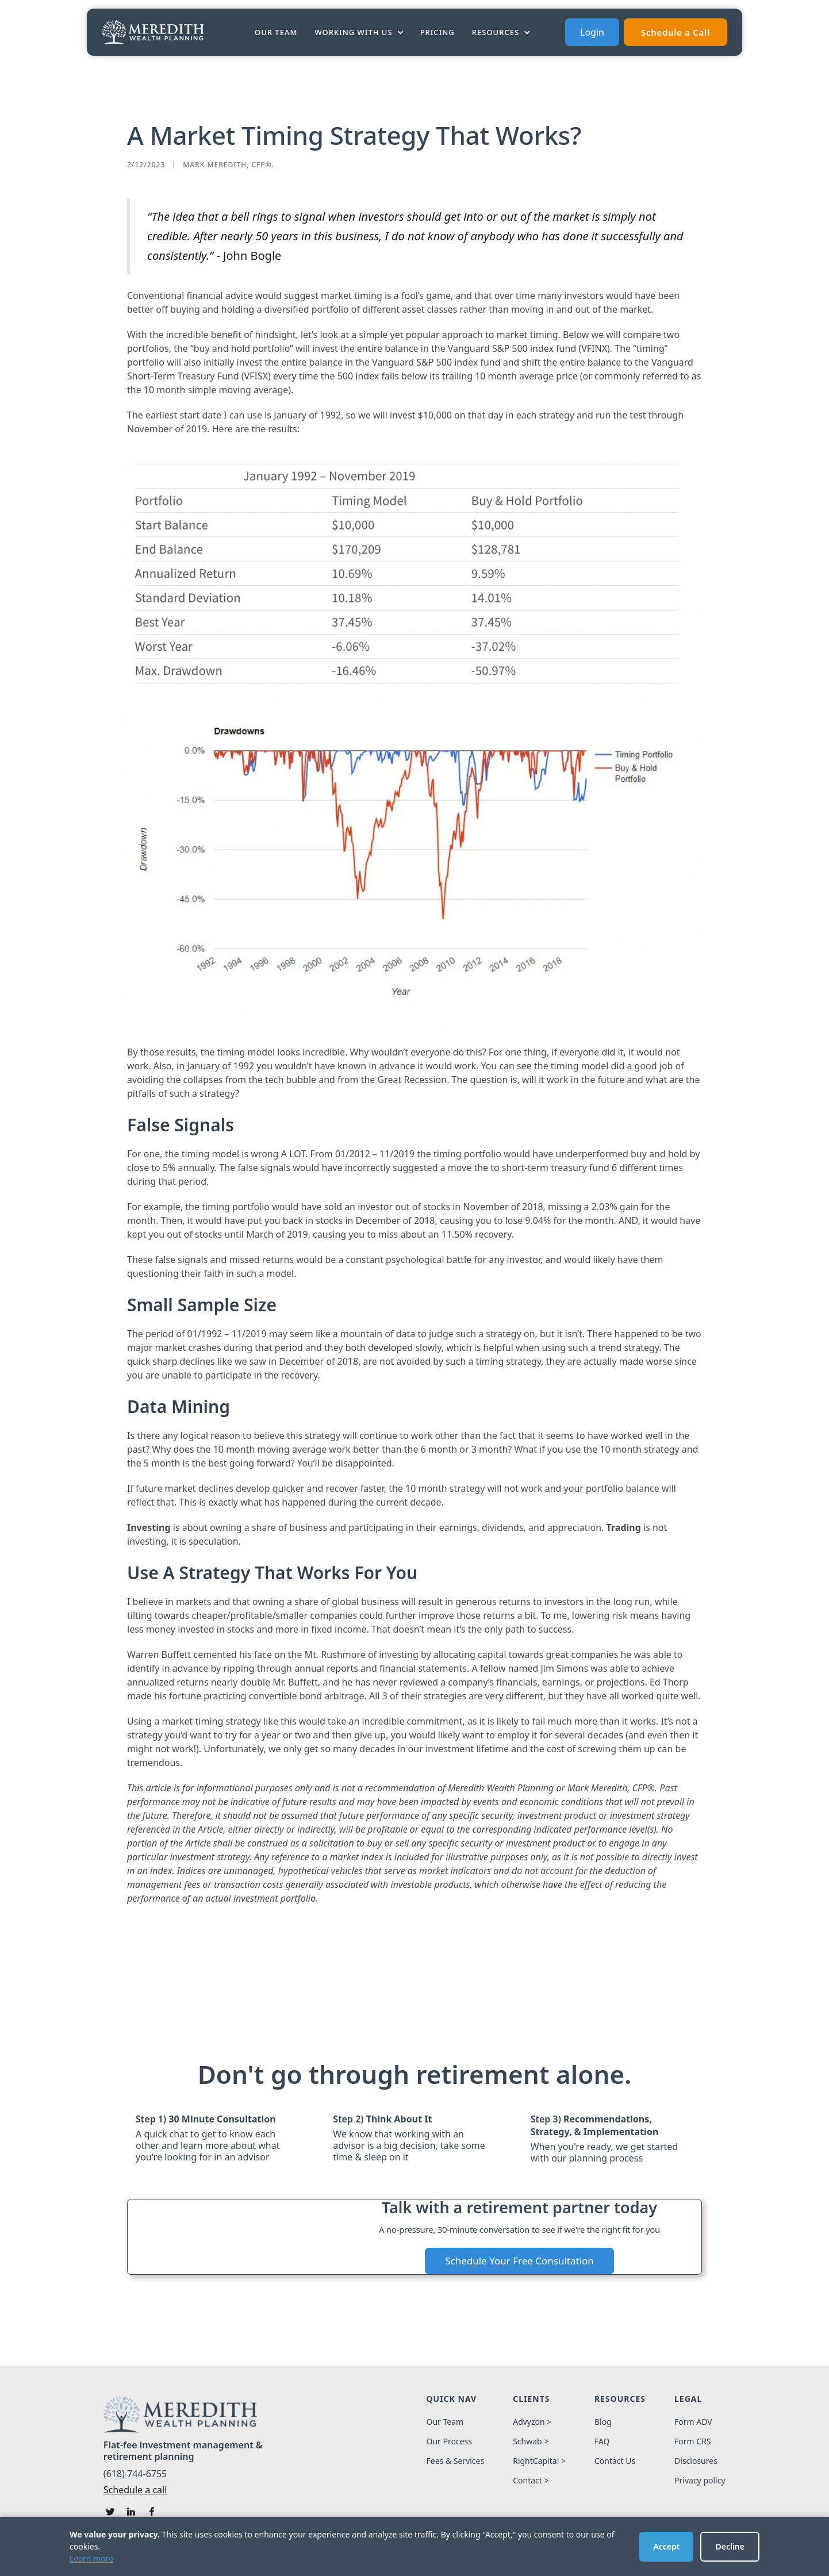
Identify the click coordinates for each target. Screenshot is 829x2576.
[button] (360, 32)
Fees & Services (455, 2461)
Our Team (276, 32)
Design (538, 2562)
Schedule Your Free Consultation (519, 2260)
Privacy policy (700, 2480)
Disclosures (695, 2461)
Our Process (448, 2441)
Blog (603, 2422)
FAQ (602, 2441)
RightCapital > (539, 2461)
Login (592, 32)
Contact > (530, 2480)
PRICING (437, 32)
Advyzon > (532, 2422)
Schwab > (530, 2441)
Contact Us (614, 2461)
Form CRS (692, 2441)
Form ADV (693, 2422)
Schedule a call (135, 2489)
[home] (153, 32)
